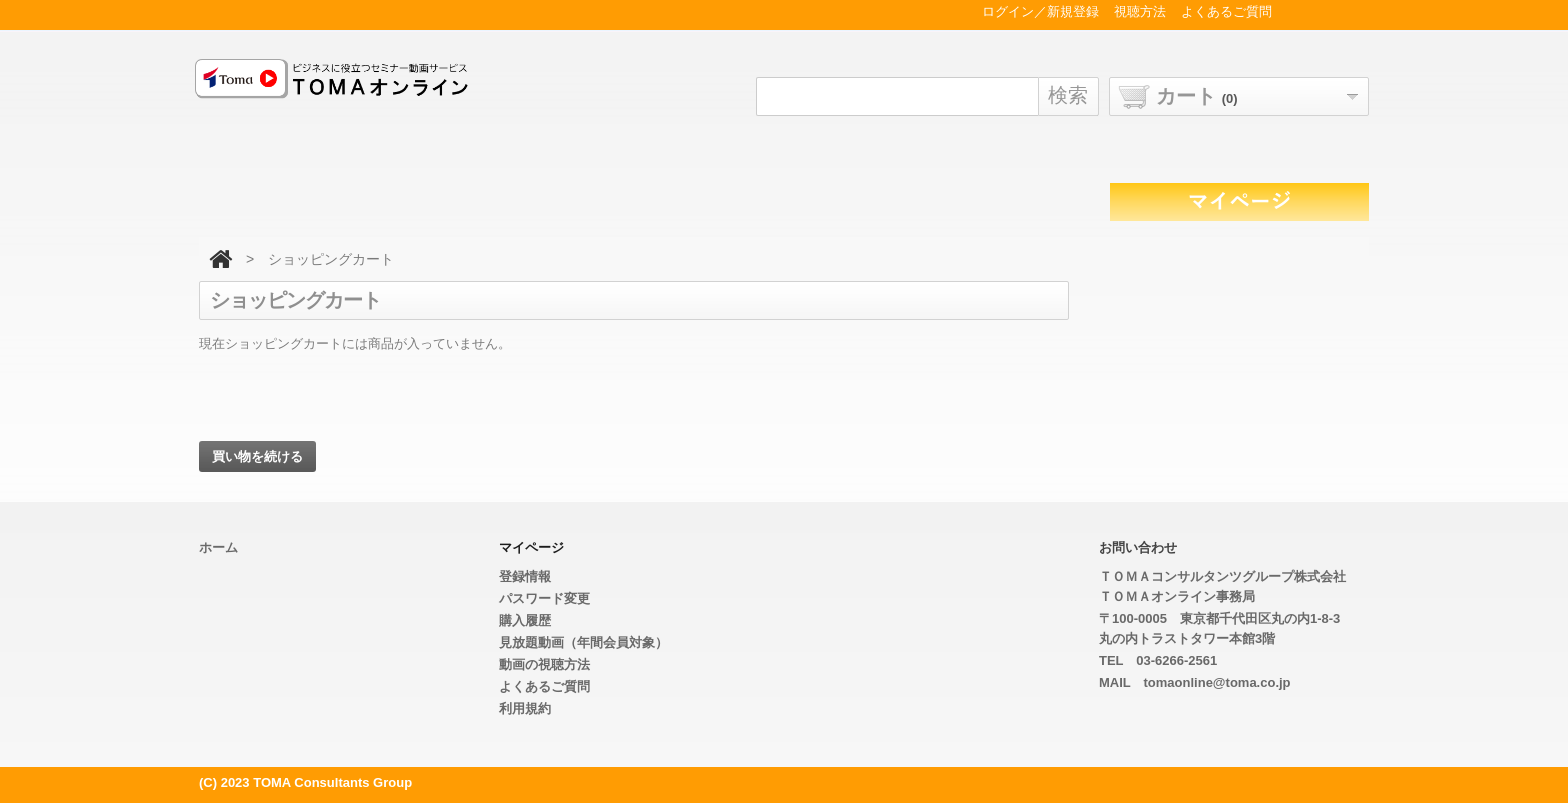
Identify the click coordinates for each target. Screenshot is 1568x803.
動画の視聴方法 (544, 664)
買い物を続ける (257, 456)
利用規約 (525, 708)
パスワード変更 (544, 598)
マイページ (531, 547)
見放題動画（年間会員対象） (583, 642)
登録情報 (525, 576)
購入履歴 (525, 620)
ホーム (218, 547)
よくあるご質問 (544, 686)
